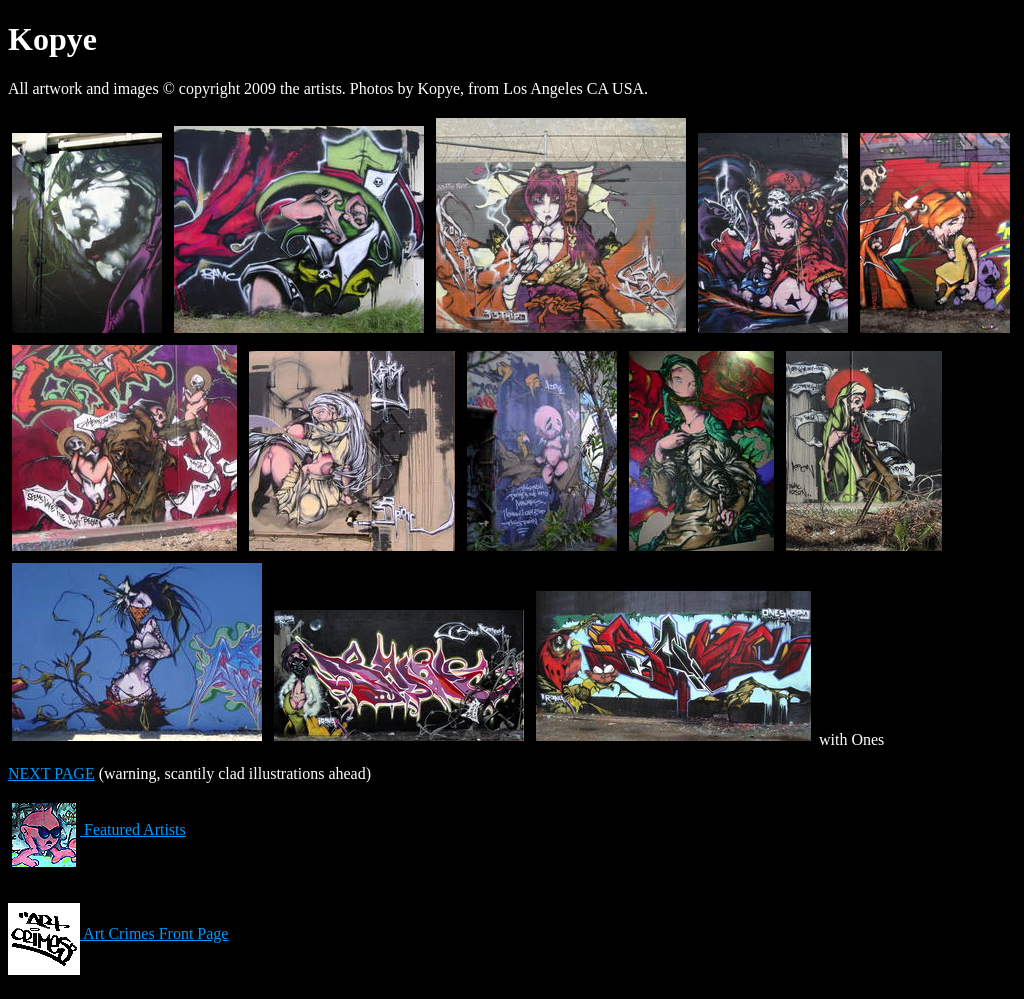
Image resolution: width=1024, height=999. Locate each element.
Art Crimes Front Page (118, 933)
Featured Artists (97, 829)
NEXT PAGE (51, 773)
